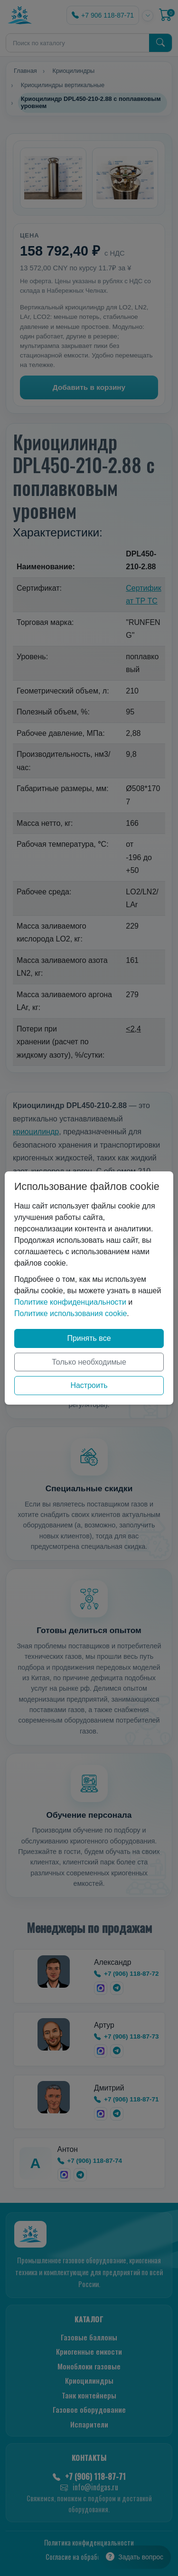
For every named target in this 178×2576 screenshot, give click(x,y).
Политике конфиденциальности (70, 1302)
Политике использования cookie (70, 1313)
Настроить (88, 1385)
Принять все (89, 1338)
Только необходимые (89, 1362)
